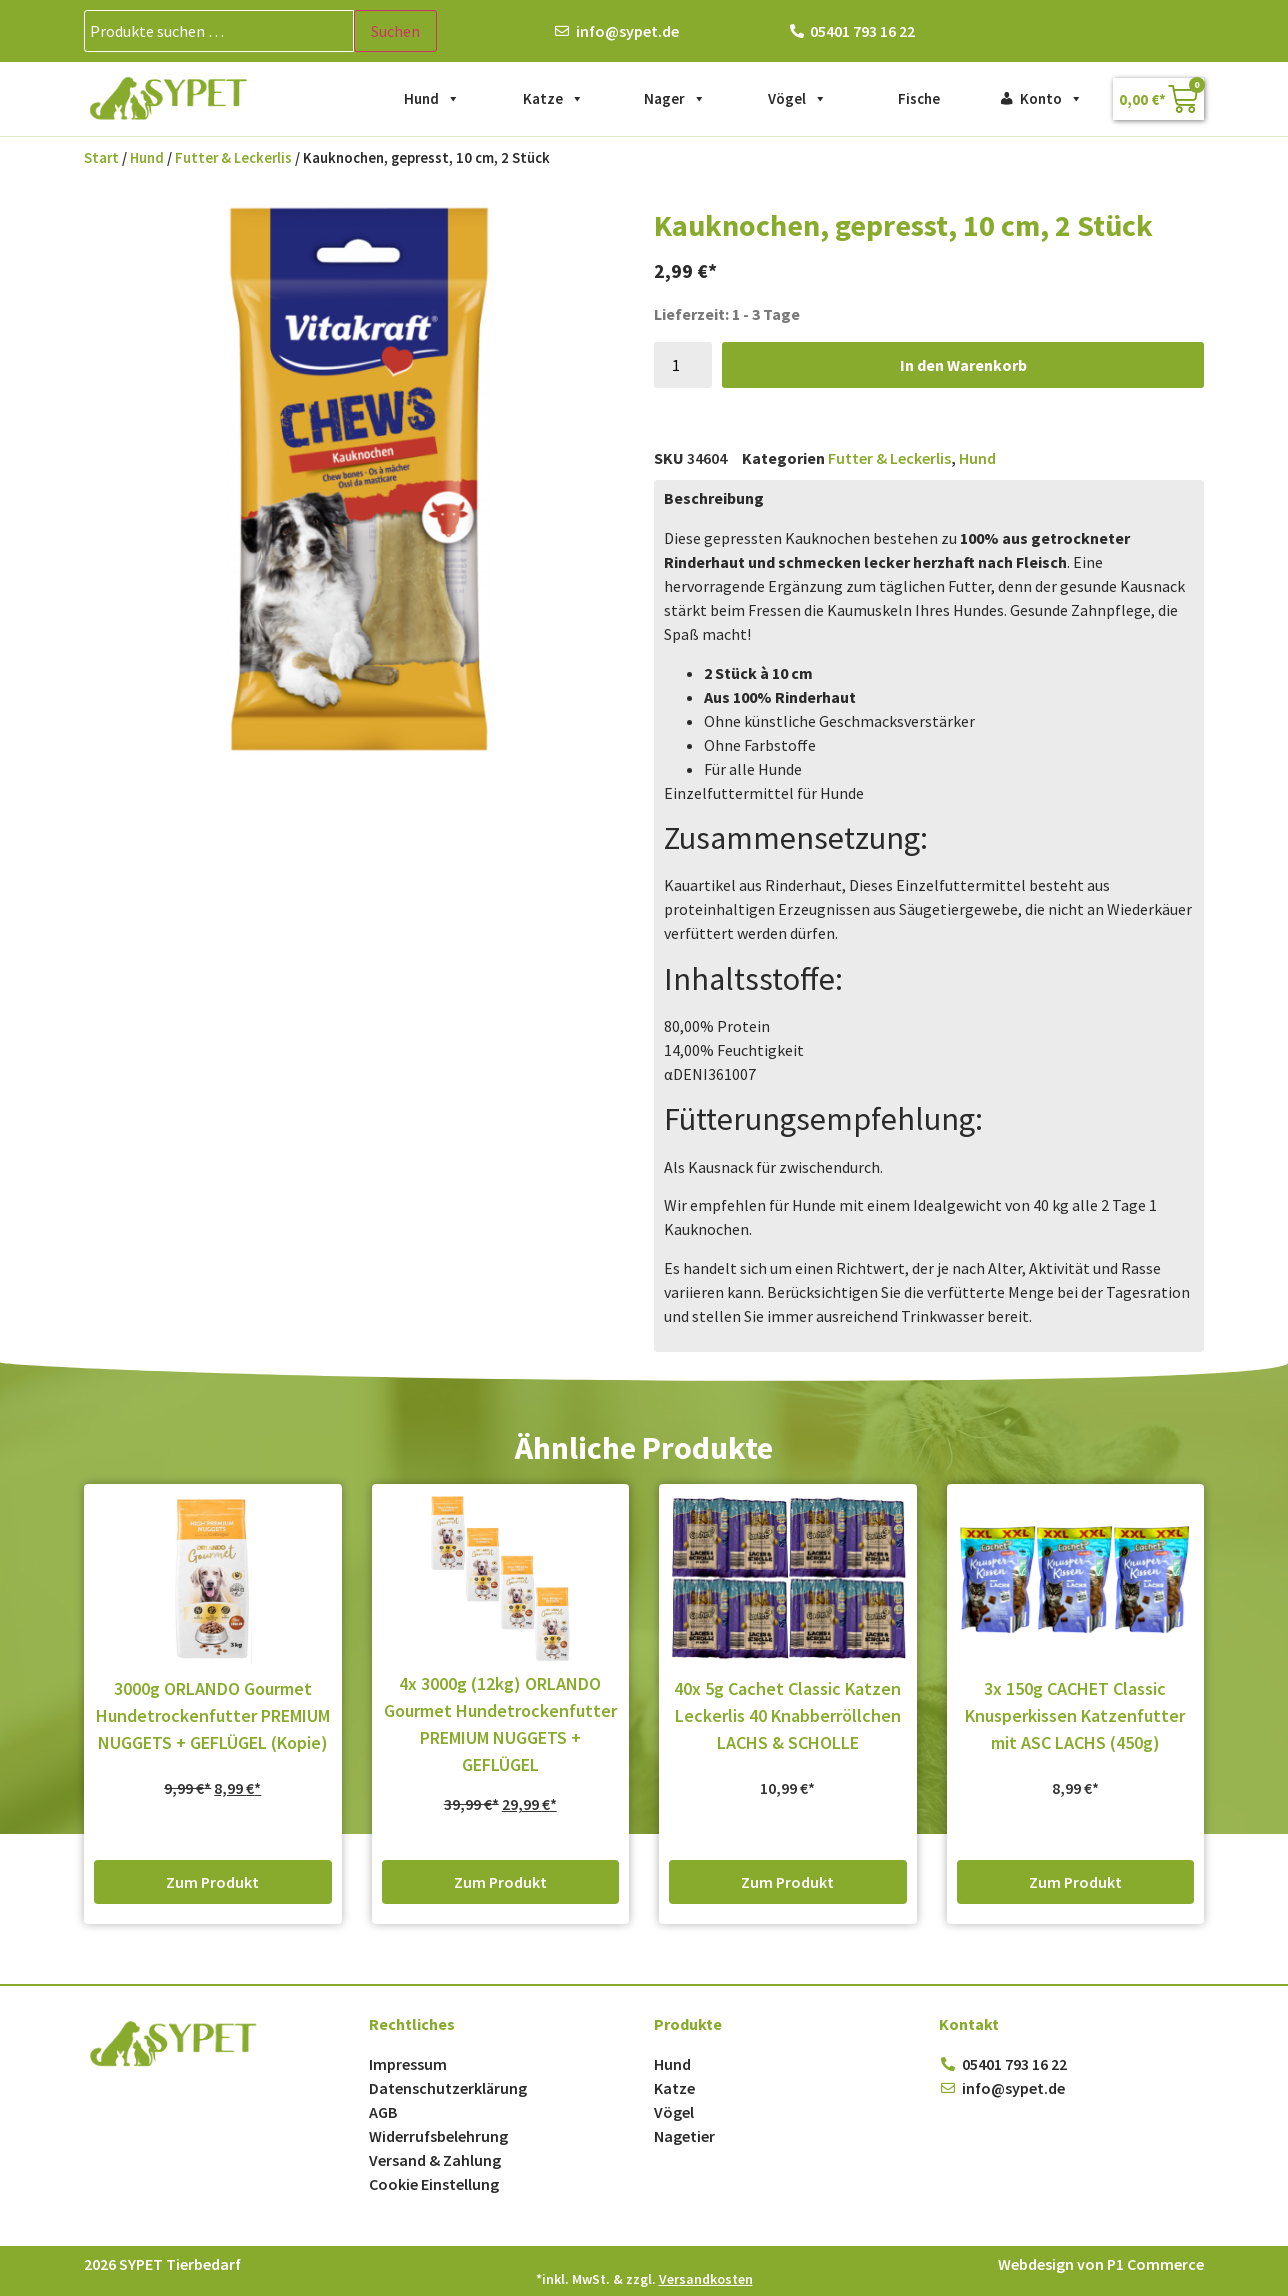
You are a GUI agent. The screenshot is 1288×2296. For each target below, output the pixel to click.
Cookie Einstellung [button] (434, 2184)
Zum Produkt (212, 1882)
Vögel (797, 99)
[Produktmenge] (683, 365)
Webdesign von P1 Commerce (1101, 2264)
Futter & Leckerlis (233, 158)
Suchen (395, 31)
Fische (919, 98)
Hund (432, 99)
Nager (675, 99)
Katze (553, 99)
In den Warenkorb (963, 365)
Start (101, 158)
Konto (1051, 99)
